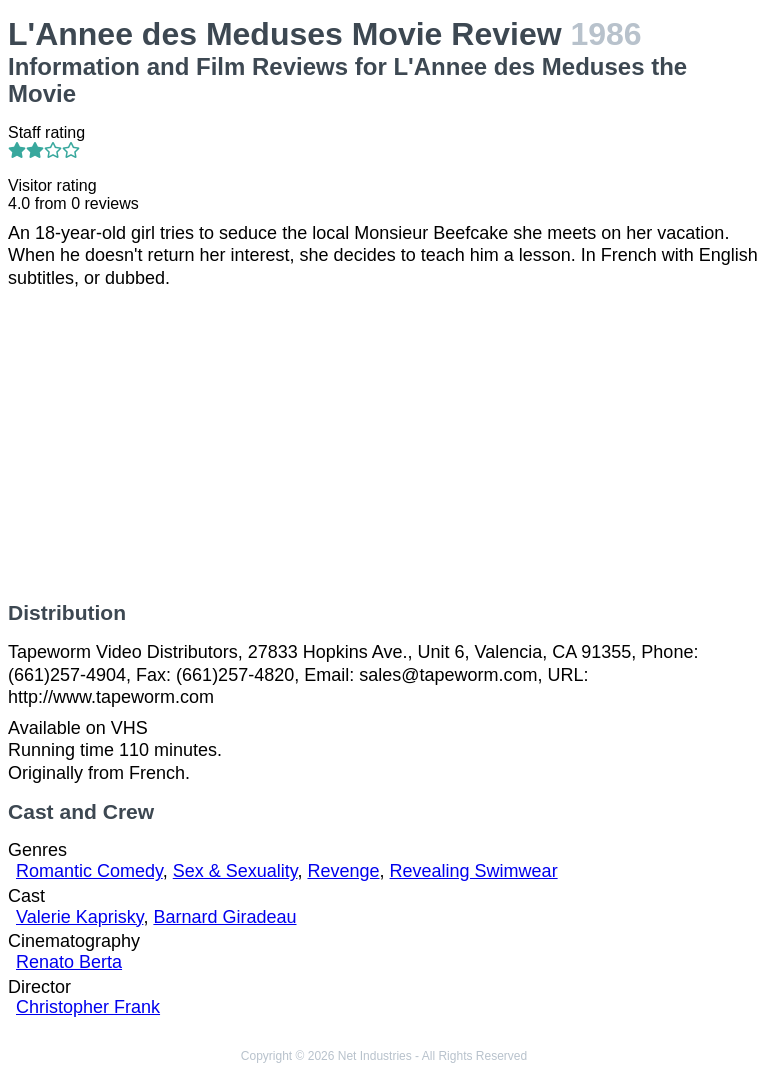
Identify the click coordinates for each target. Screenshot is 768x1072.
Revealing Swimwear (474, 871)
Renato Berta (69, 962)
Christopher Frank (88, 1007)
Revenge (343, 871)
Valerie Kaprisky (79, 917)
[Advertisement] (384, 445)
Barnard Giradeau (224, 917)
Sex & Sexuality (235, 871)
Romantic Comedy (89, 871)
